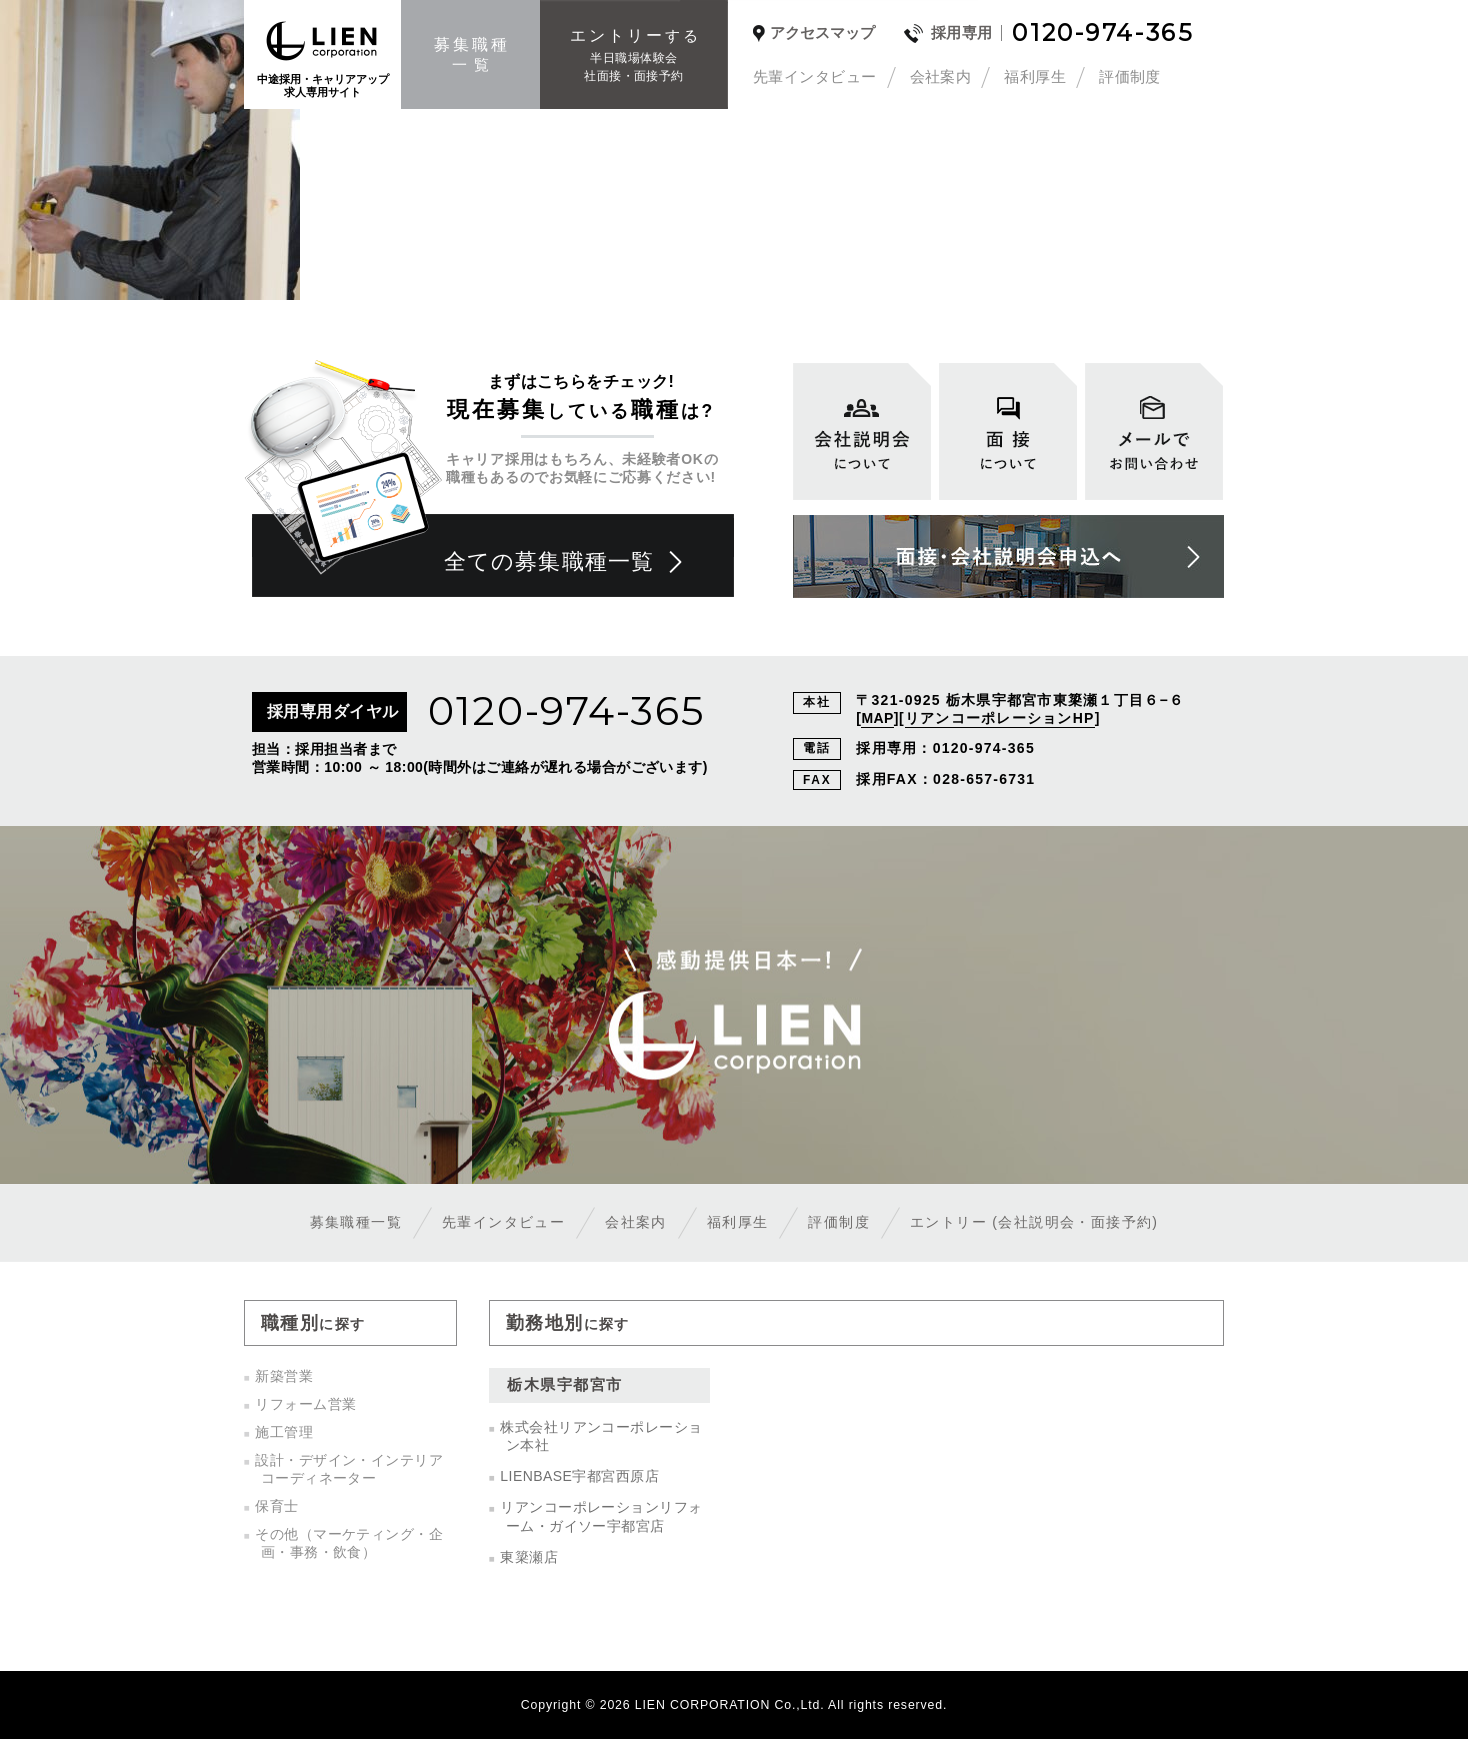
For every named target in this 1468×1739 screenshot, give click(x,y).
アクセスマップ (822, 33)
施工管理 (284, 1432)
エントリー (1034, 1222)
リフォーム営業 (305, 1404)
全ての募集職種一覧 (549, 561)
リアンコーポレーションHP (1000, 718)
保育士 (276, 1506)
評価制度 (1130, 76)
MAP (877, 718)
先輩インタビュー (815, 76)
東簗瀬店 (529, 1557)
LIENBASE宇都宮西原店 (579, 1476)
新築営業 (284, 1376)
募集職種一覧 (356, 1222)
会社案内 (941, 76)
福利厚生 (1035, 76)
